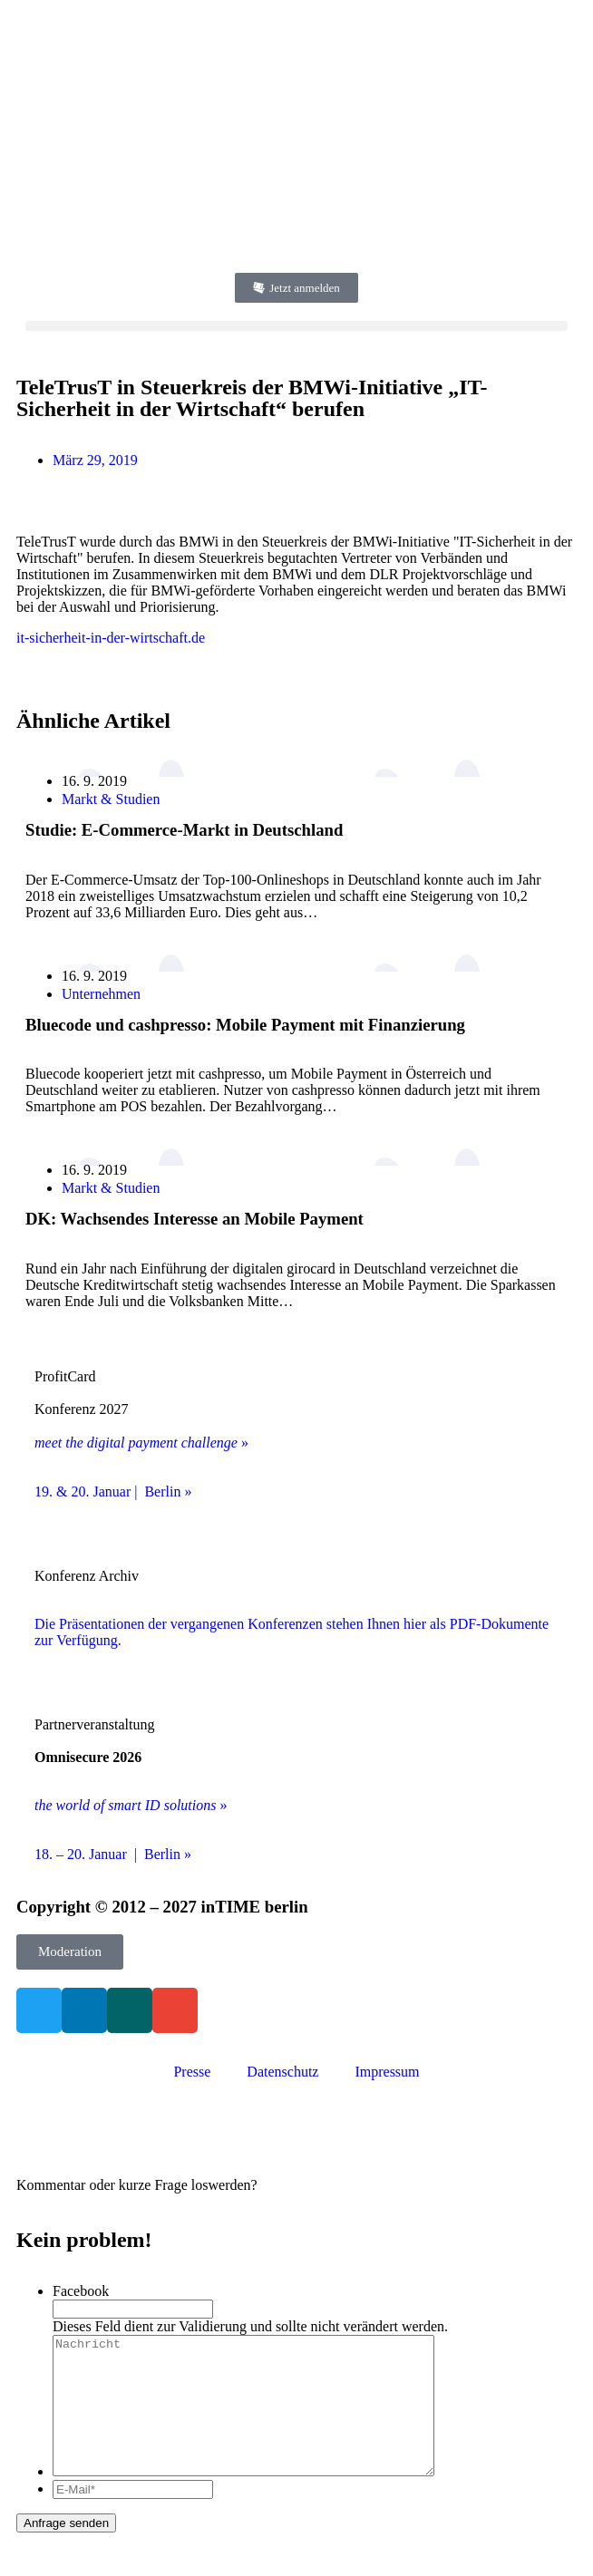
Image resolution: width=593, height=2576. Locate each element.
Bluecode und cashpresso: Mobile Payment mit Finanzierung (245, 1024)
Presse (191, 2071)
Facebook (81, 2291)
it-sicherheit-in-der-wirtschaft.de (110, 637)
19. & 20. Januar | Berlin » (112, 1491)
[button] (296, 326)
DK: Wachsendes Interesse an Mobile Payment (194, 1218)
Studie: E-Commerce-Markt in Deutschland (184, 829)
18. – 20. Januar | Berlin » (112, 1854)
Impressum (387, 2071)
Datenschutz (282, 2071)
